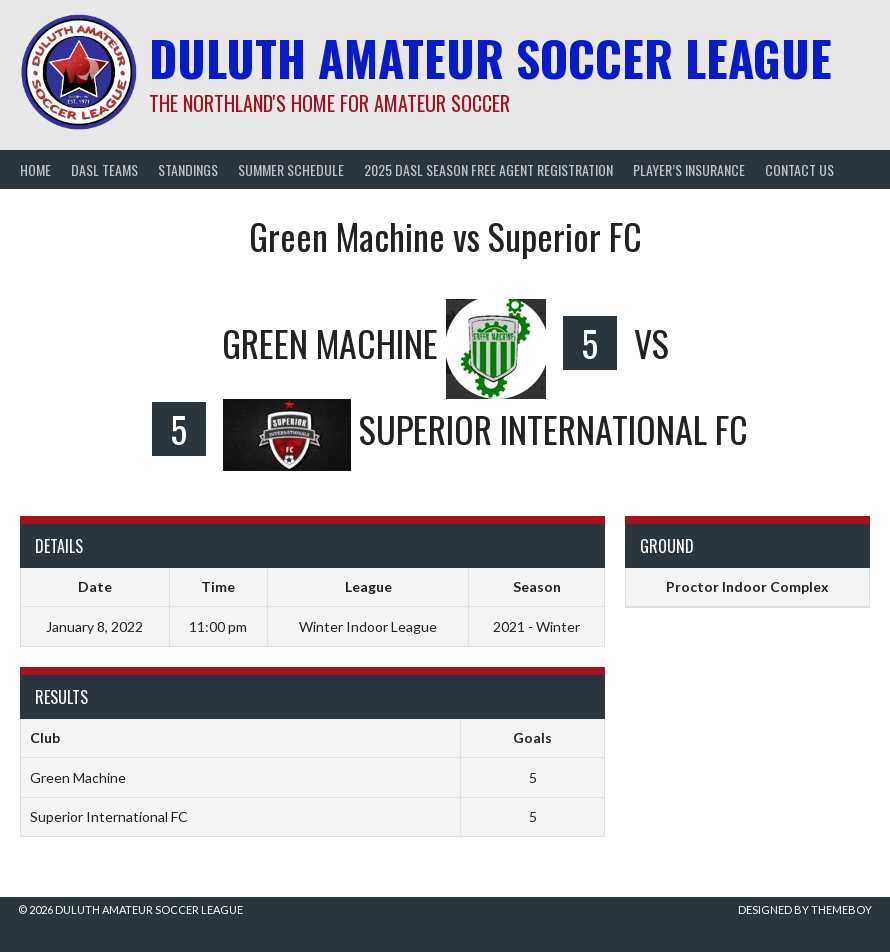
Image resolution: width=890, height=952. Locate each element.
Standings (188, 169)
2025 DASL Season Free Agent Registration (488, 169)
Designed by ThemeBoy (805, 909)
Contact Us (799, 169)
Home (35, 169)
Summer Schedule (291, 169)
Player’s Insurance (689, 169)
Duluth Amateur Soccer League (490, 57)
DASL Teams (104, 169)
